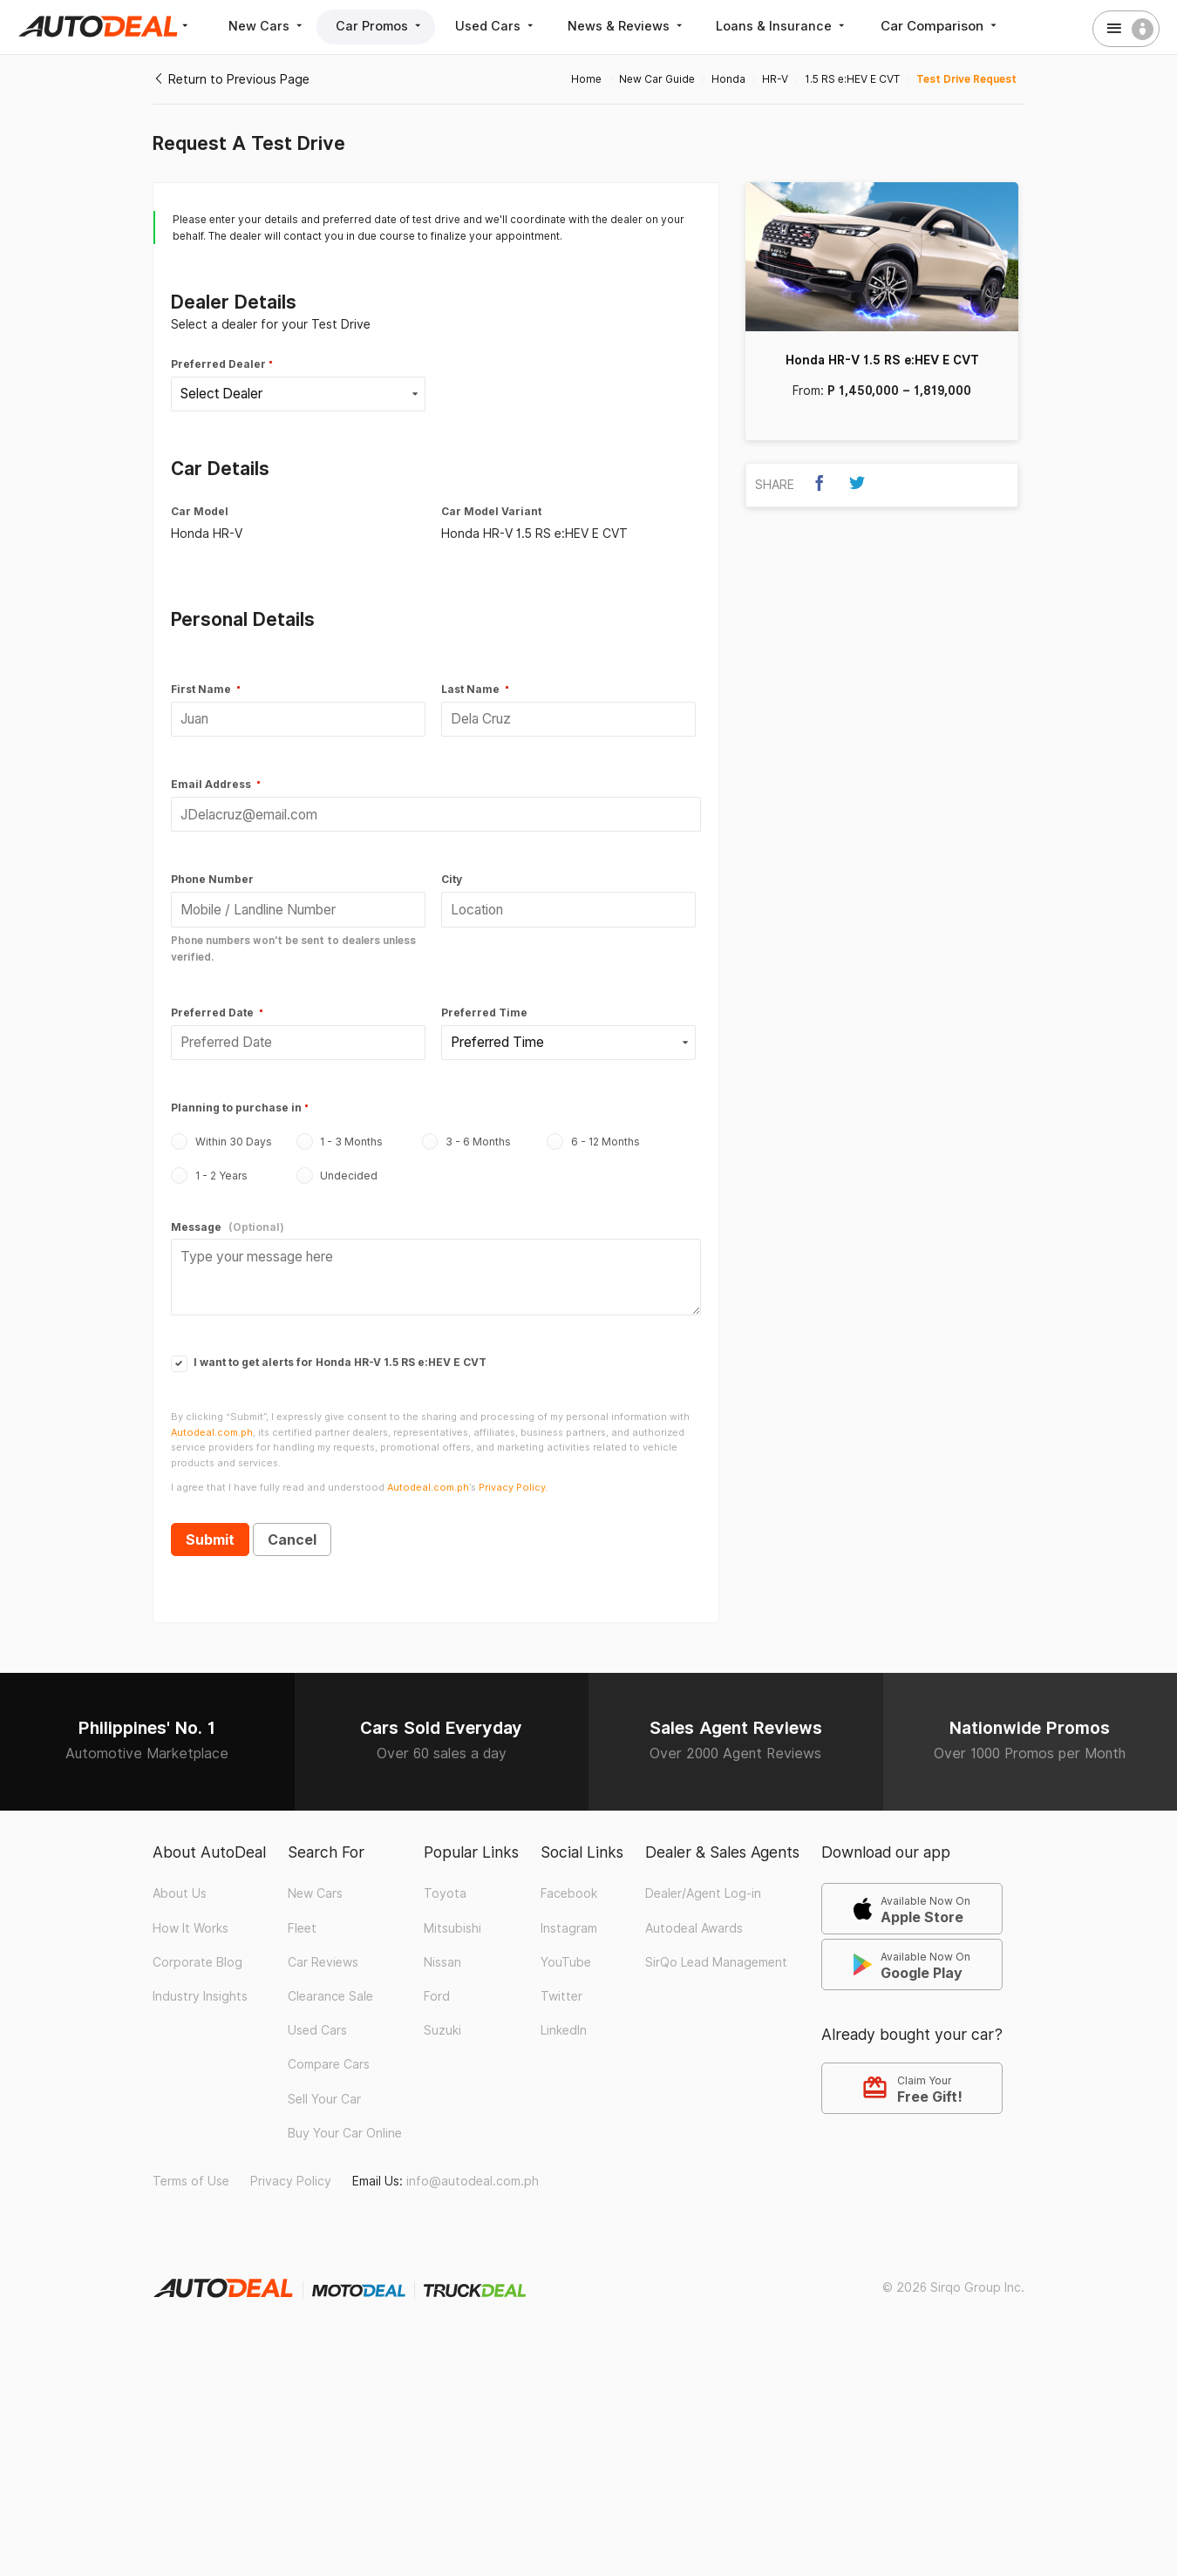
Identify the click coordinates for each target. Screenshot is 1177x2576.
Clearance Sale (330, 1980)
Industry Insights (200, 1980)
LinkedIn (564, 2014)
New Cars (270, 25)
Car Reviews (323, 1946)
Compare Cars (329, 2048)
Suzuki (442, 2014)
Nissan (442, 1946)
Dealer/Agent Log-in (703, 1877)
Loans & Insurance (807, 25)
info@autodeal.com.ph (472, 2165)
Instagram (569, 1911)
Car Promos (389, 25)
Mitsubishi (452, 1911)
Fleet (302, 1911)
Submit (210, 1523)
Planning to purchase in (236, 1097)
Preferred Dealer (218, 363)
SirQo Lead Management (716, 1946)
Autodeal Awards (694, 1911)
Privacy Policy (290, 2165)
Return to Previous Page (231, 79)
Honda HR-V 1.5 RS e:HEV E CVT (882, 360)
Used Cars (510, 25)
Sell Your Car (324, 2082)
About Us (180, 1877)
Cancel (292, 1523)
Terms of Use (191, 2165)
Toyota (445, 1877)
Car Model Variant (491, 508)
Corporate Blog (197, 1946)
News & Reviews (646, 25)
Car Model (199, 508)
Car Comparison (968, 25)
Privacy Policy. (513, 1471)
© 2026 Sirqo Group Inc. (953, 2270)
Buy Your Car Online (345, 2116)
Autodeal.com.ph (212, 1415)
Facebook (569, 1877)
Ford (437, 1980)
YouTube (566, 1946)
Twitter (561, 1980)
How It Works (190, 1911)
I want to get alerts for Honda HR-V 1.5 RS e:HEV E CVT (328, 1345)
